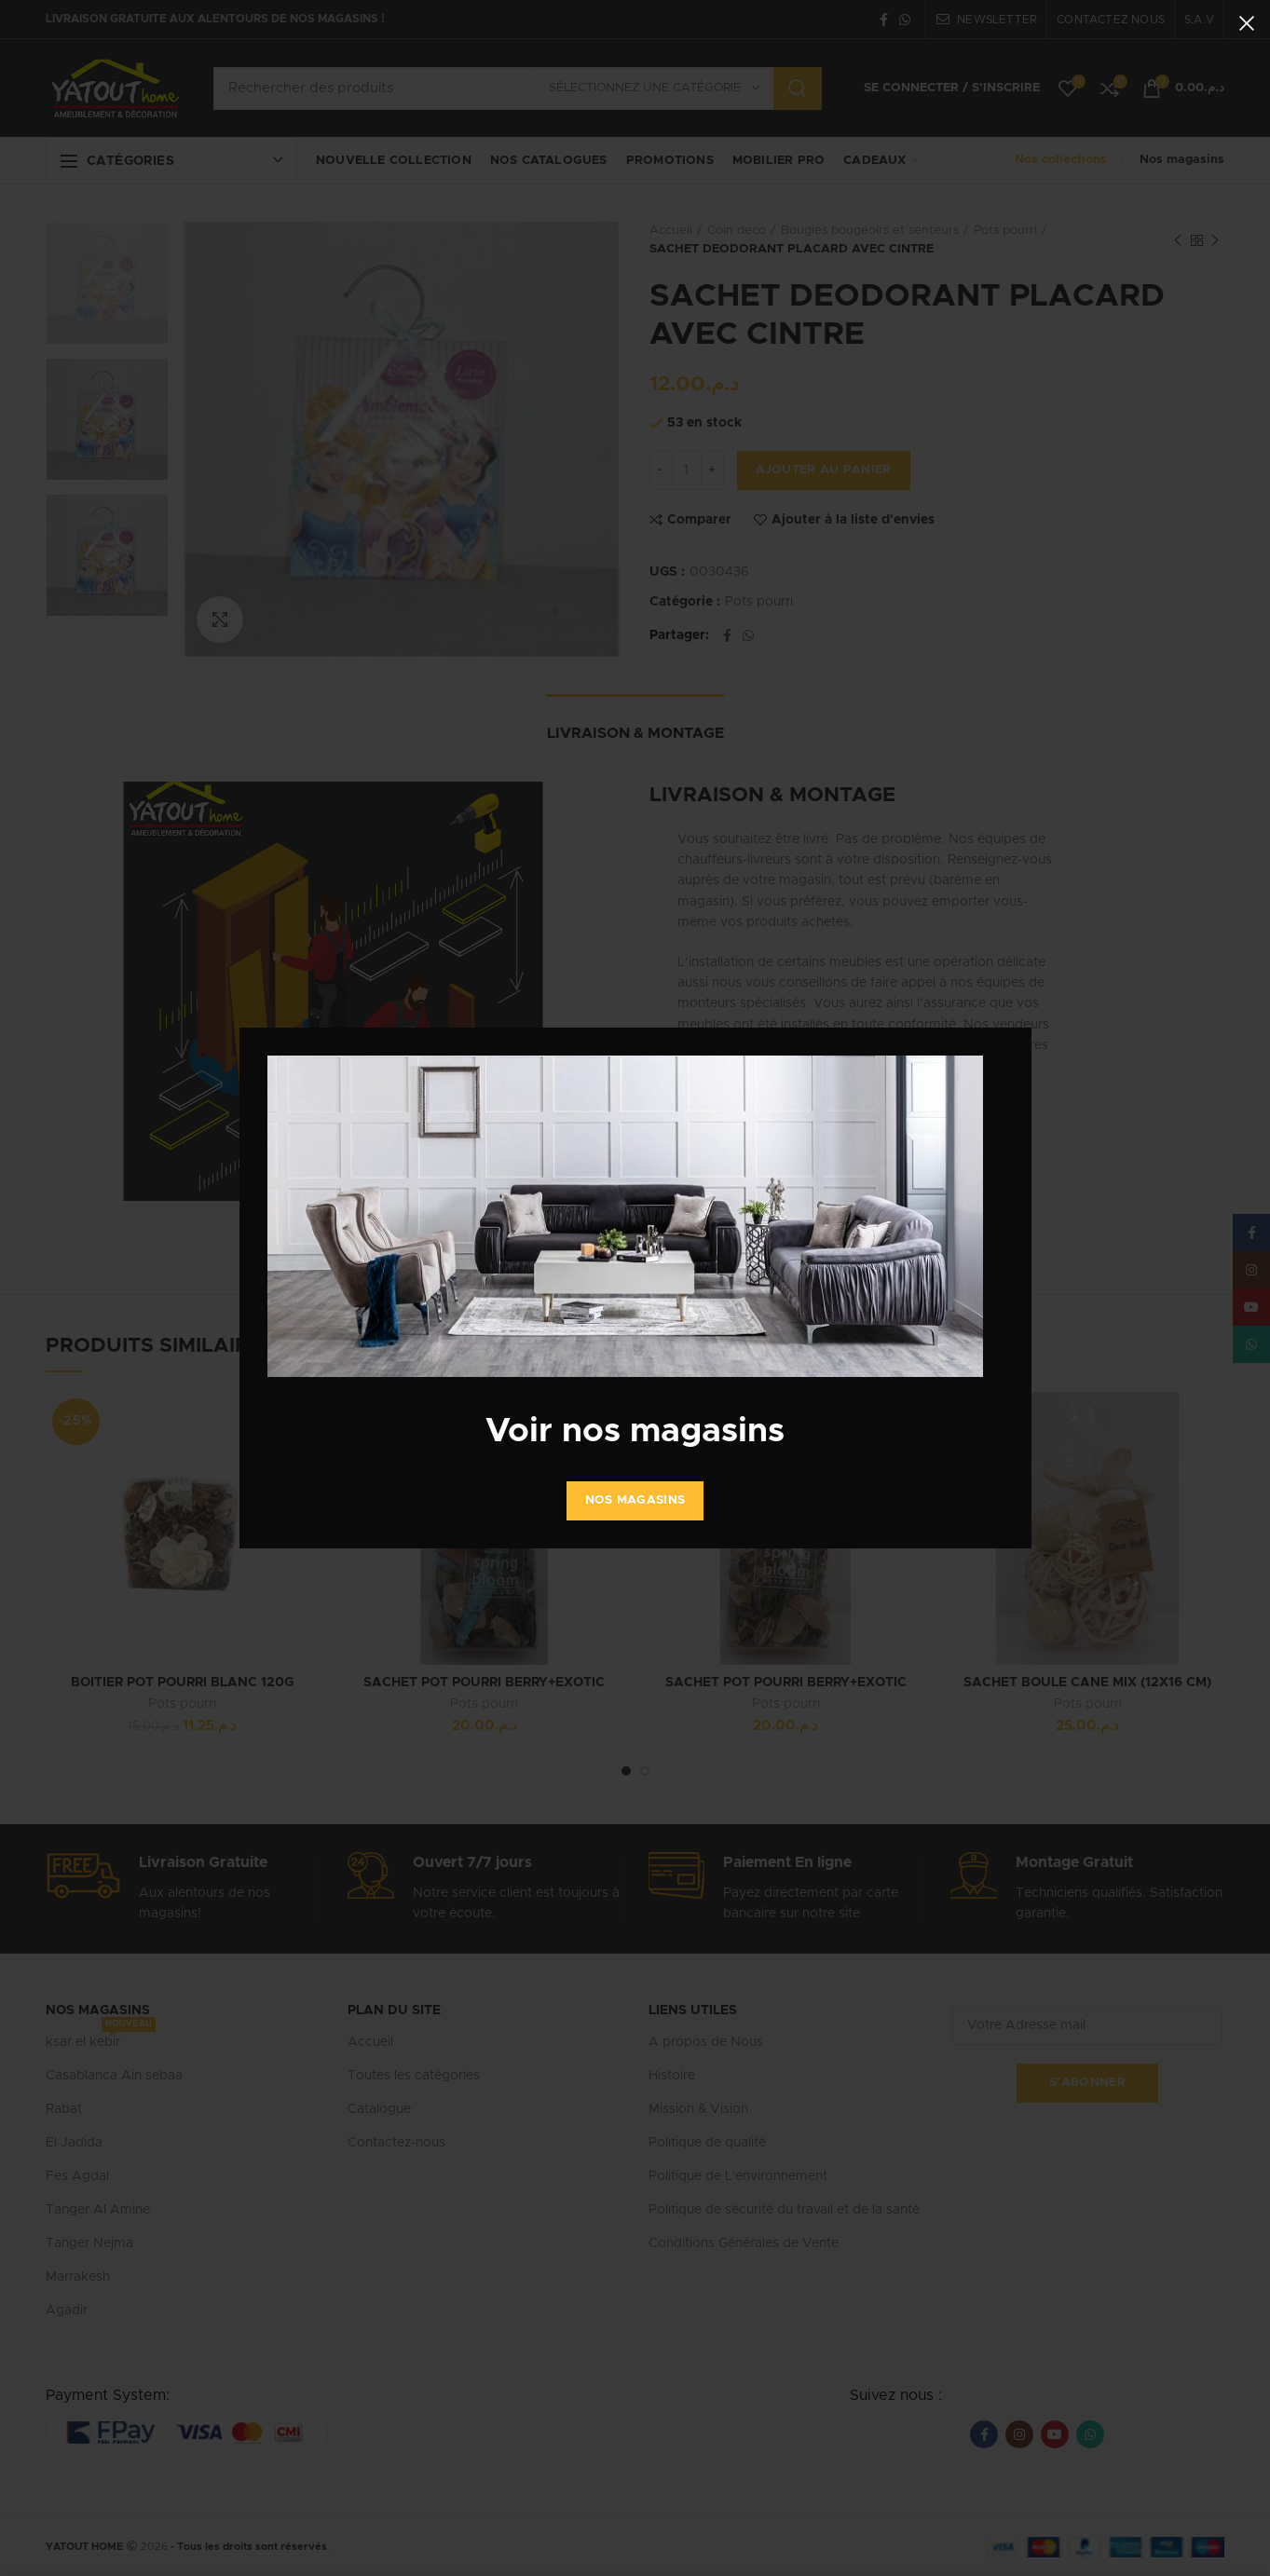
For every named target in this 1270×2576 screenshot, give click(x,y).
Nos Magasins (635, 1500)
